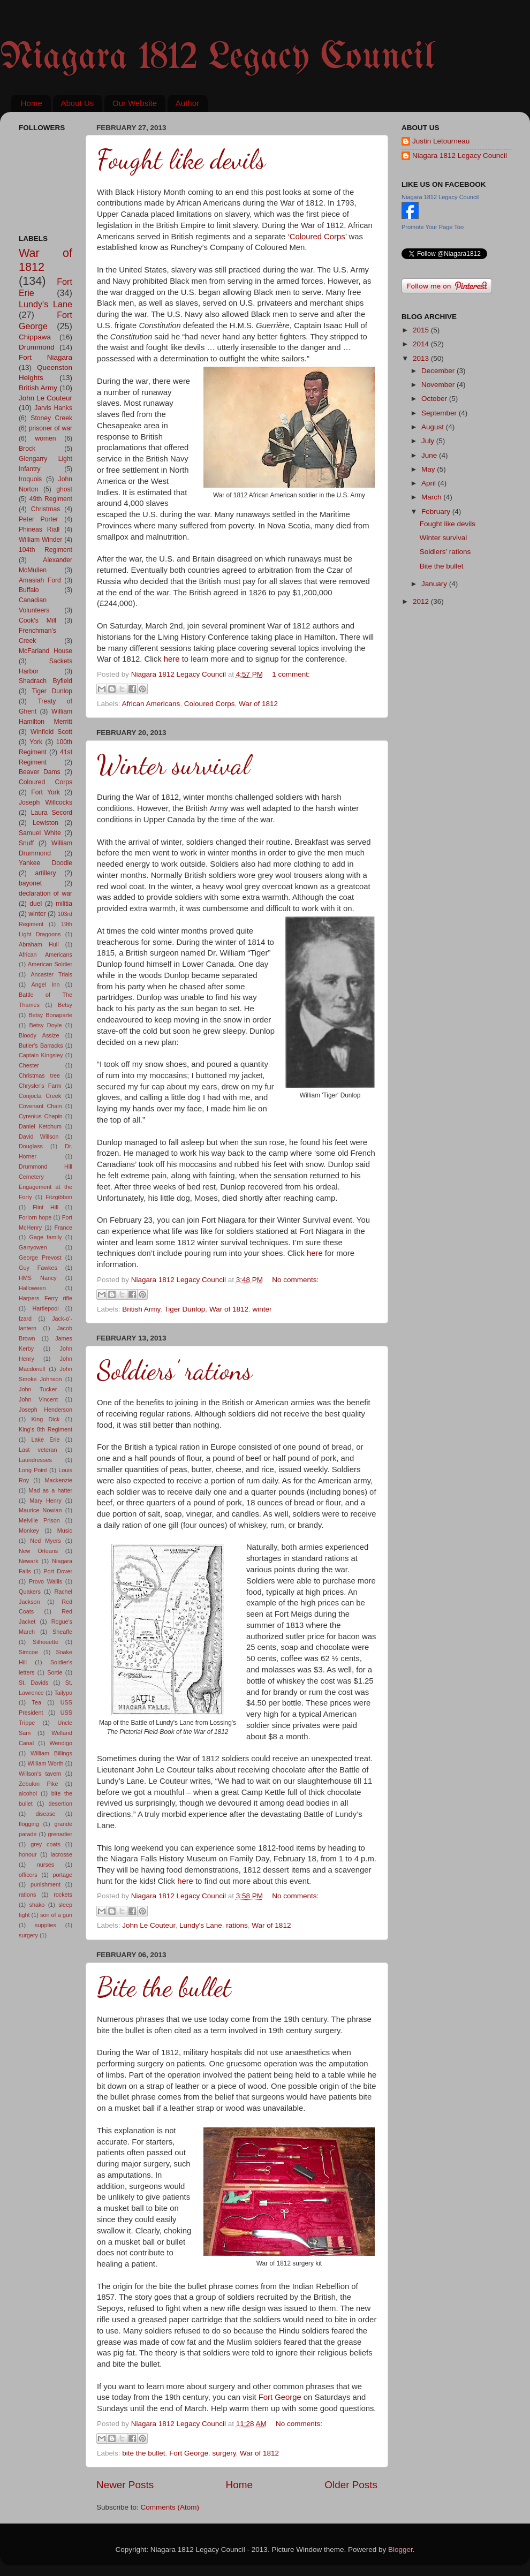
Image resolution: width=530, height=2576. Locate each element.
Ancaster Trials (51, 974)
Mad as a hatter (50, 1490)
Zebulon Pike (38, 1784)
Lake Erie (46, 1439)
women (45, 438)
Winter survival (173, 765)
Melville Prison (39, 1520)
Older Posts (350, 2484)
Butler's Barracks (41, 1045)
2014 (422, 344)
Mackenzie (58, 1480)
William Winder (40, 539)
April (429, 483)
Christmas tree (39, 1075)
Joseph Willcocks (45, 802)
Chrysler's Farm (40, 1085)
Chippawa (35, 337)
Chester (29, 1065)
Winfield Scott (51, 732)
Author (187, 103)
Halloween (32, 1288)
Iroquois (30, 479)
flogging (29, 1824)
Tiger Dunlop (185, 1309)
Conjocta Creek (40, 1096)
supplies (45, 1925)
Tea (36, 1702)
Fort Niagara (45, 357)
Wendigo (61, 1743)
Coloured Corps (209, 704)
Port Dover (57, 1571)
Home (31, 103)
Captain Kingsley (41, 1055)
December (439, 371)
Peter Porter (38, 519)
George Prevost (40, 1257)
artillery (45, 873)
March (432, 497)
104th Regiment (45, 550)
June (430, 455)
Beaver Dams (39, 772)
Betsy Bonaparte (50, 1015)
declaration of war (45, 893)
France (63, 1227)
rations (237, 1925)
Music (64, 1530)
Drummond (37, 347)
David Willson (39, 1136)
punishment (45, 1884)
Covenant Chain (40, 1106)
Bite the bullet (164, 1987)
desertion (60, 1803)
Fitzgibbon (59, 1197)
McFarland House (45, 651)
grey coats (45, 1844)
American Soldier (50, 964)
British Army (141, 1309)
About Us (77, 103)
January (435, 584)
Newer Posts (125, 2484)
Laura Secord (51, 812)
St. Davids (33, 1682)
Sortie (54, 1672)
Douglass (31, 1146)
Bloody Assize (39, 1035)
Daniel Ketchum (40, 1126)
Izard (25, 1318)
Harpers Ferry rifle (45, 1298)
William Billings (51, 1753)
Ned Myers (45, 1540)
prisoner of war (50, 428)
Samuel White (40, 833)
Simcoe (28, 1652)
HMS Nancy (38, 1278)
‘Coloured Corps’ (316, 236)
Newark (29, 1561)
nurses (45, 1864)
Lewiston (45, 823)
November (439, 385)
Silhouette (45, 1642)
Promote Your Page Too (433, 227)
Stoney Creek (51, 418)
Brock (27, 448)
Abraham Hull (39, 944)
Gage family (45, 1237)
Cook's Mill (37, 620)
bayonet (30, 883)
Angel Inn (46, 984)
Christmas (45, 509)
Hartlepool (45, 1308)
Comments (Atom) (170, 2507)
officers (28, 1875)
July (428, 441)
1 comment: (291, 674)
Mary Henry (45, 1500)
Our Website (134, 103)
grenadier (60, 1834)
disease (45, 1813)
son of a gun (56, 1915)
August (433, 427)
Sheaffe (62, 1631)
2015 (422, 330)
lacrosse (61, 1854)
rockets (63, 1894)
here (172, 659)
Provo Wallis (45, 1581)
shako (37, 1904)
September (440, 413)
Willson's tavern (40, 1773)
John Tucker (38, 1389)
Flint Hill (45, 1207)
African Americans (151, 704)
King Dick (46, 1419)
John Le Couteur (148, 1925)
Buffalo (29, 590)
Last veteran (38, 1449)
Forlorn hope (35, 1217)
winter (261, 1309)
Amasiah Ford (40, 580)
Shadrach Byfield (45, 681)
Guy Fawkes (38, 1267)
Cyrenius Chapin (41, 1116)
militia (64, 903)
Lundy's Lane (200, 1925)
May (429, 469)
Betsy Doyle (45, 1025)
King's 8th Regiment (45, 1429)
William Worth (46, 1763)
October (435, 399)
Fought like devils (181, 159)
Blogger (400, 2549)
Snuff (26, 843)
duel (35, 903)
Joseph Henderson (45, 1409)
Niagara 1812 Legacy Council (217, 58)
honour (28, 1854)
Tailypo (63, 1692)
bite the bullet (143, 2453)
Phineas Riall (39, 529)
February (436, 511)
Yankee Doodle (45, 863)
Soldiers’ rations (174, 1370)
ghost (64, 489)
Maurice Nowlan (40, 1510)
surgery (224, 2453)
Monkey (29, 1530)
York (35, 742)
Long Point (33, 1470)
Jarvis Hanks (53, 408)
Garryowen (33, 1247)
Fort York (45, 792)
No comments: (295, 1280)
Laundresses (35, 1460)
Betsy (65, 1005)
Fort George (280, 2397)
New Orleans (38, 1551)
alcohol (28, 1793)
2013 (422, 358)
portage (62, 1875)
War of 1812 (258, 704)
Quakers (30, 1591)
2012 (422, 601)
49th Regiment (50, 499)
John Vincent (38, 1399)
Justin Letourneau (441, 141)
